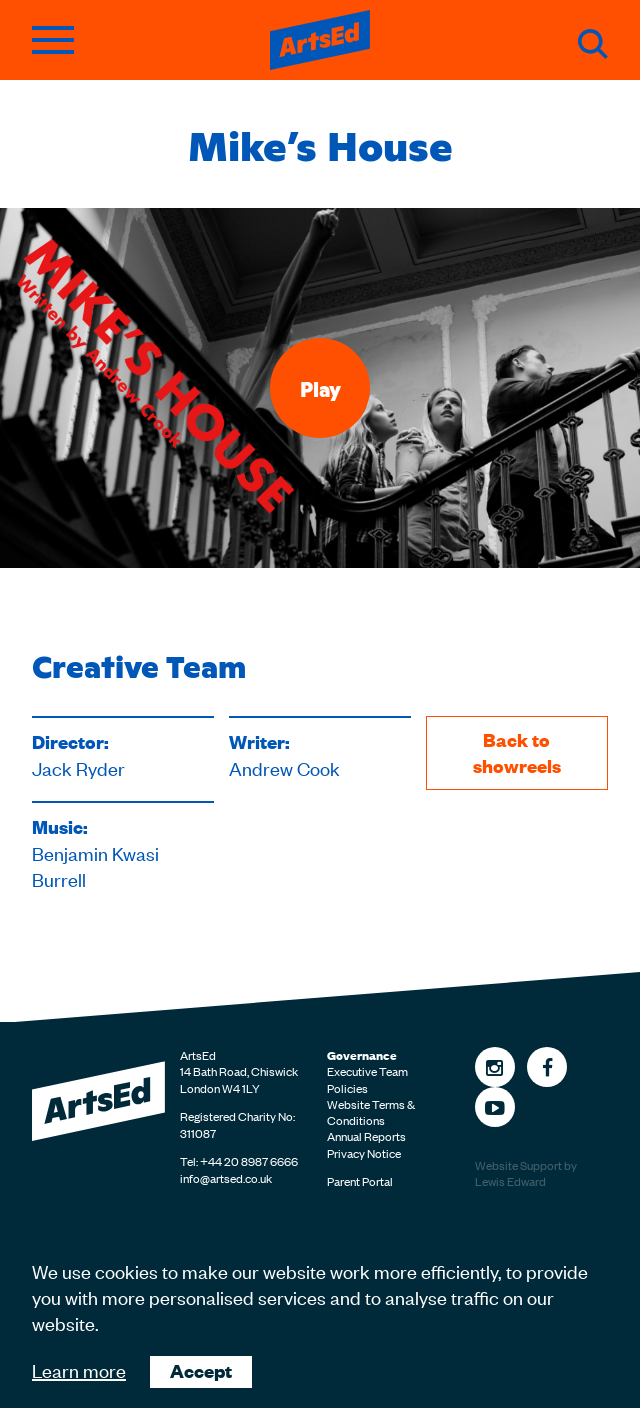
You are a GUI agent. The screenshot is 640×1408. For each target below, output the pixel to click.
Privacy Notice (364, 1153)
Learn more (79, 1369)
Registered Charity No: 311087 (237, 1124)
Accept (201, 1370)
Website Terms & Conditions (371, 1112)
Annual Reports (366, 1136)
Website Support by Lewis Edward (526, 1173)
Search (593, 44)
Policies (347, 1088)
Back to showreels (517, 752)
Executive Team (367, 1071)
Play (320, 388)
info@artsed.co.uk (226, 1178)
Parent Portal (360, 1181)
